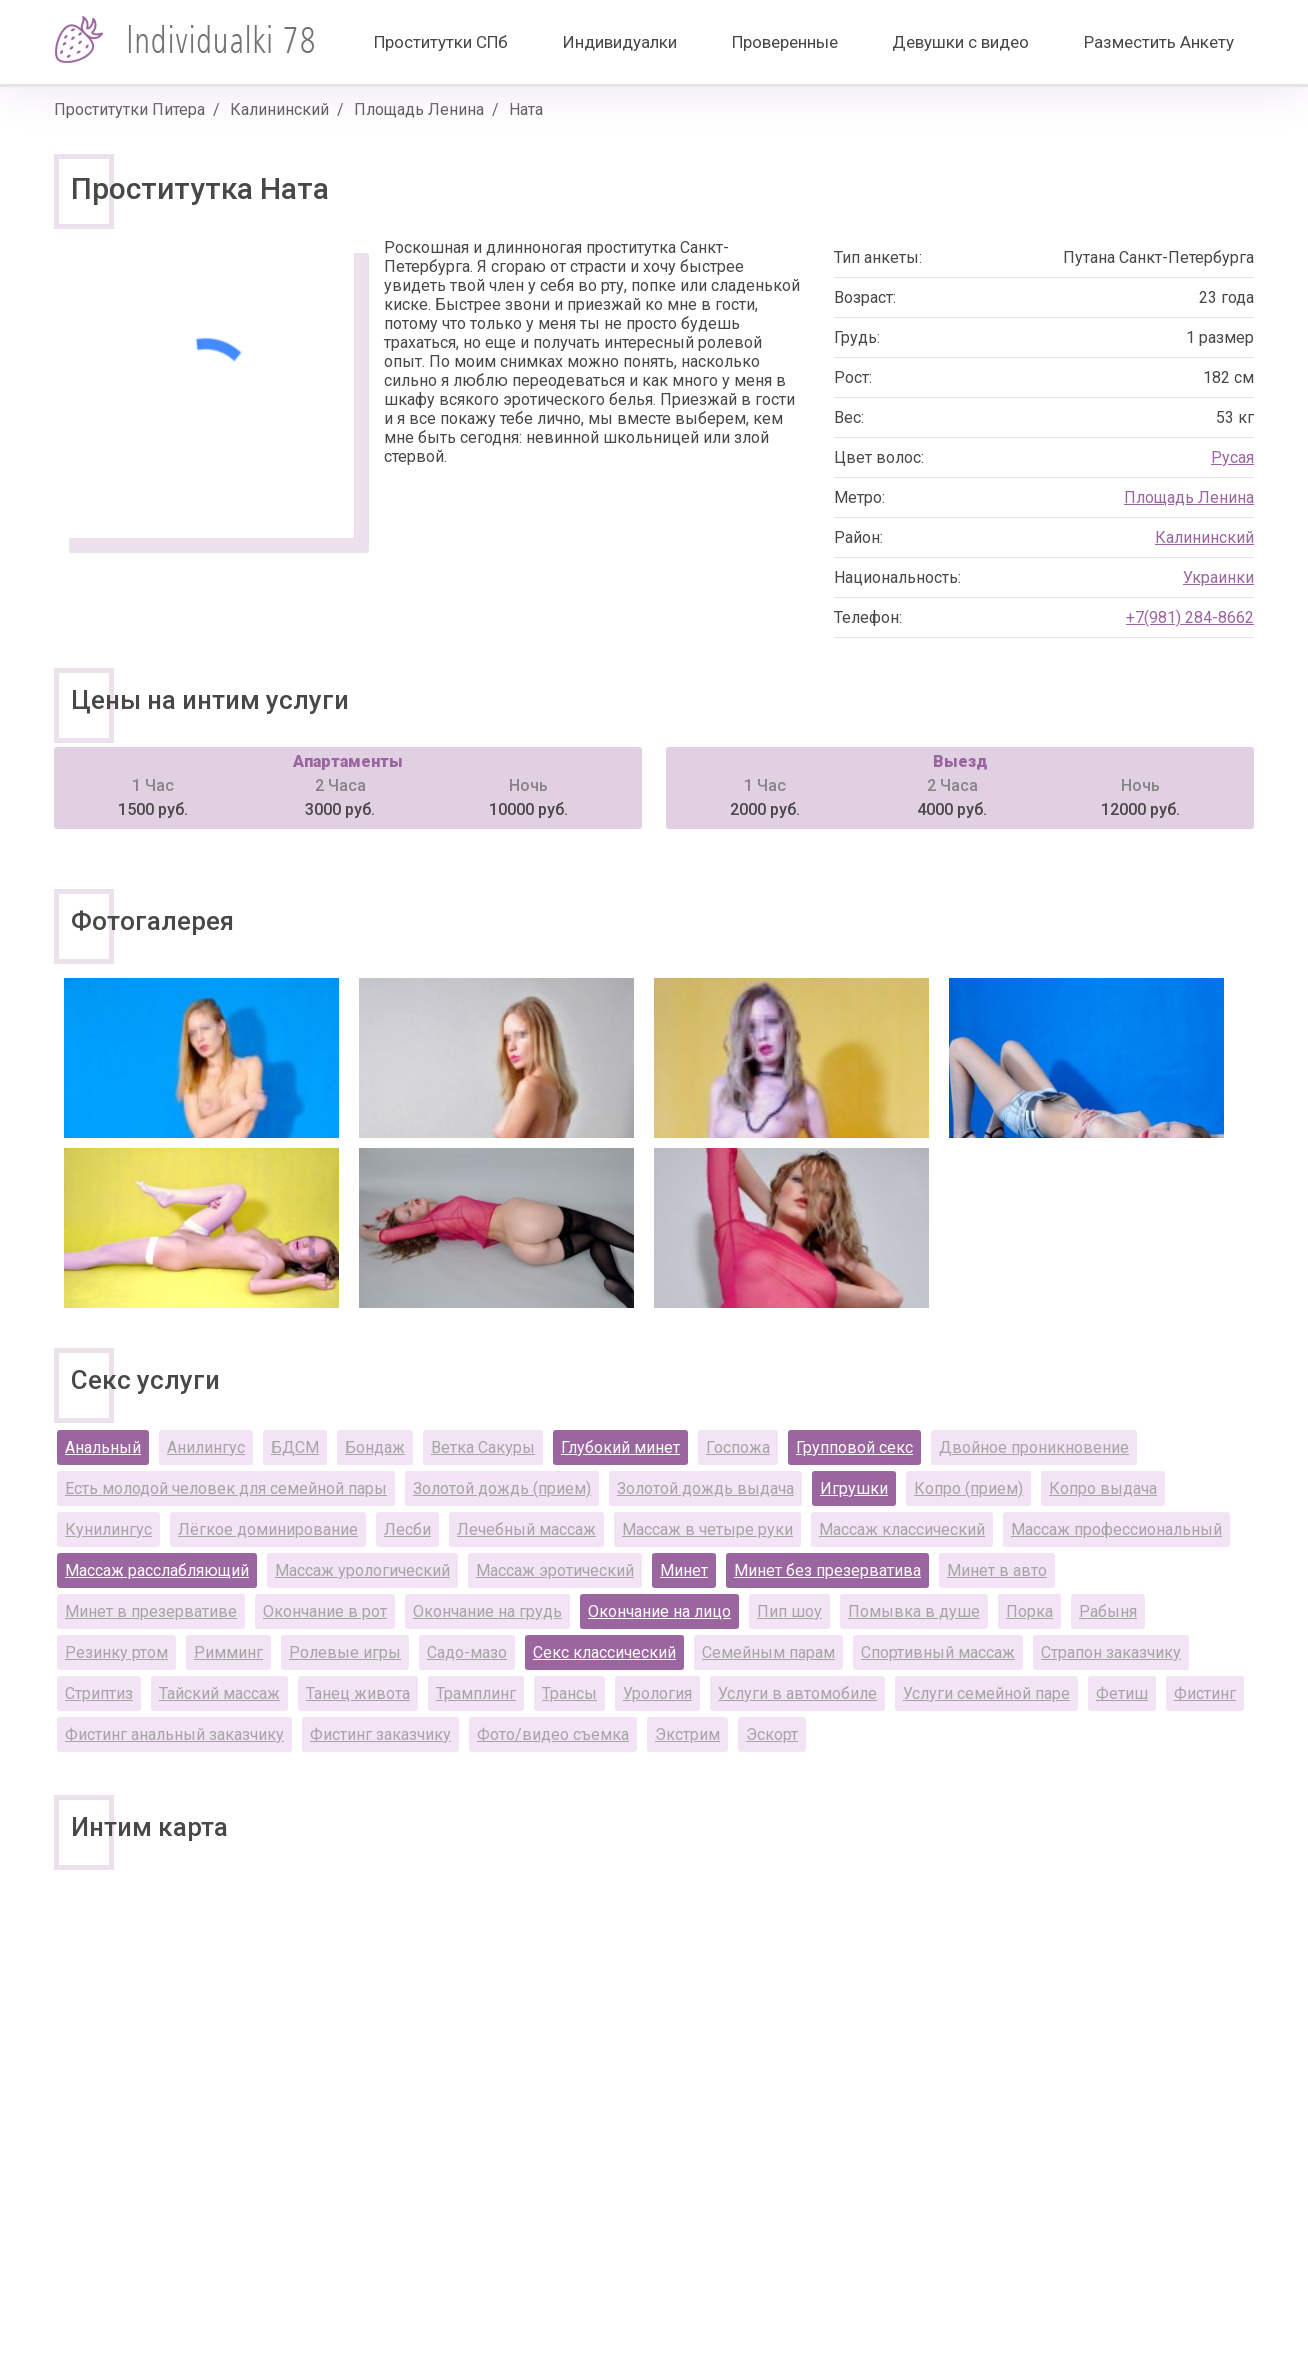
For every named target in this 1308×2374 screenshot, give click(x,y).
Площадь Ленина (419, 109)
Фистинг (1205, 1693)
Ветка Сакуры (483, 1447)
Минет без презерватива (827, 1570)
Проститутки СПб (441, 42)
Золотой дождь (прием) (502, 1488)
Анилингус (206, 1447)
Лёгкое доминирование (268, 1529)
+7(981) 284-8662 (1190, 617)
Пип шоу (789, 1611)
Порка (1029, 1611)
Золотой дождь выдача (705, 1488)
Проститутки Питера (129, 109)
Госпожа (738, 1447)
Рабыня (1108, 1611)
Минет (684, 1570)
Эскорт (772, 1734)
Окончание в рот (325, 1611)
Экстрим (687, 1734)
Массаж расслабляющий (157, 1570)
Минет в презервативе (151, 1611)
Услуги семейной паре (986, 1693)
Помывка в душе (914, 1611)
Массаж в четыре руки (707, 1529)
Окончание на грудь (487, 1611)
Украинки (1218, 577)
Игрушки (854, 1488)
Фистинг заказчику (380, 1734)
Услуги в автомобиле (797, 1693)
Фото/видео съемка (553, 1734)
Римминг (228, 1652)
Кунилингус (108, 1529)
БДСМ (295, 1447)
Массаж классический (902, 1529)
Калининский (279, 109)
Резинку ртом (116, 1652)
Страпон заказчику (1111, 1652)
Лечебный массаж (526, 1529)
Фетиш (1122, 1693)
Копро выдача (1103, 1488)
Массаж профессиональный (1116, 1529)
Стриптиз (99, 1693)
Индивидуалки (620, 42)
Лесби (407, 1529)
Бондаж (375, 1447)
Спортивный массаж (938, 1652)
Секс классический (604, 1652)
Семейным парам (768, 1652)
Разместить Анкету (1159, 42)
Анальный (103, 1447)
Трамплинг (476, 1693)
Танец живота (358, 1693)
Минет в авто (997, 1570)
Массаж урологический (362, 1570)
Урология (657, 1693)
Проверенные (785, 42)
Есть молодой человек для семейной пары (226, 1488)
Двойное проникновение (1034, 1447)
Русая (1232, 457)
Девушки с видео (960, 42)
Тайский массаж (219, 1693)
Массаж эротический (555, 1570)
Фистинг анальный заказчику (174, 1734)
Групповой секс (854, 1447)
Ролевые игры (345, 1652)
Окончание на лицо (659, 1611)
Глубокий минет (620, 1447)
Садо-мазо (467, 1652)
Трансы (569, 1693)
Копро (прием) (968, 1488)
